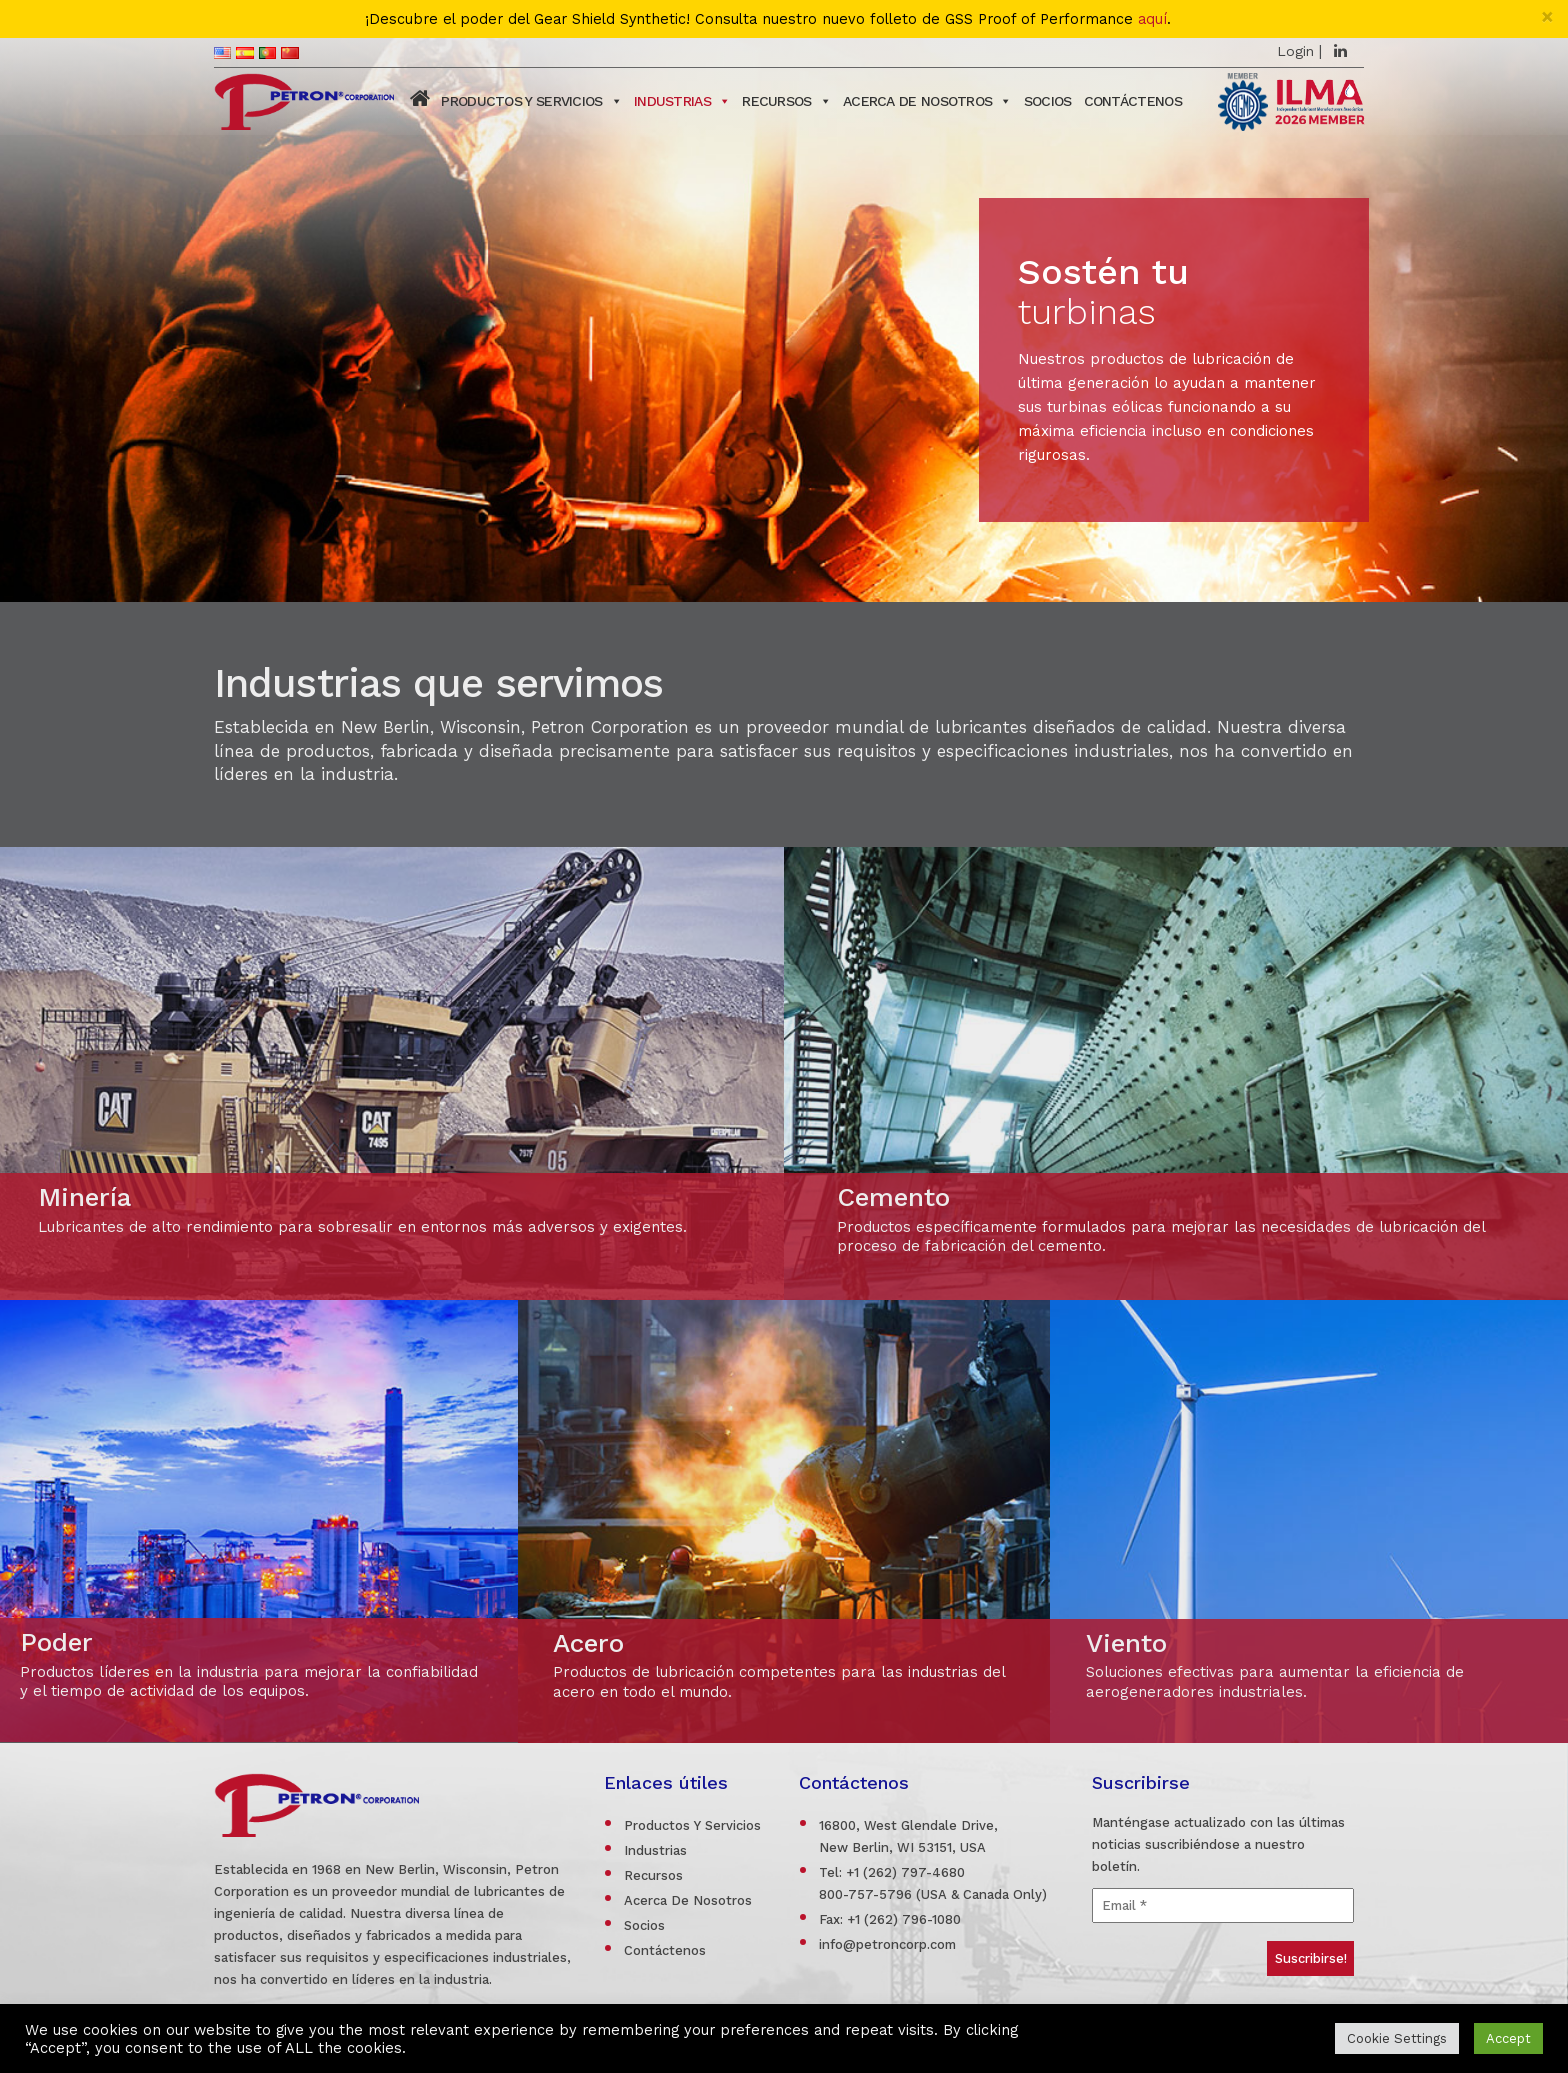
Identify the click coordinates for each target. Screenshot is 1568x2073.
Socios (644, 1925)
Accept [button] (1508, 2038)
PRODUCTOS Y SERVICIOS (531, 101)
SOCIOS (1048, 101)
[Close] (1547, 16)
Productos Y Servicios (692, 1825)
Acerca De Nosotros (688, 1900)
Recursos (786, 101)
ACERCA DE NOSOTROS (927, 101)
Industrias (682, 101)
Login (1295, 51)
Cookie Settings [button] (1397, 2038)
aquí (1152, 19)
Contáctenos (1133, 101)
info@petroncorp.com (887, 1944)
